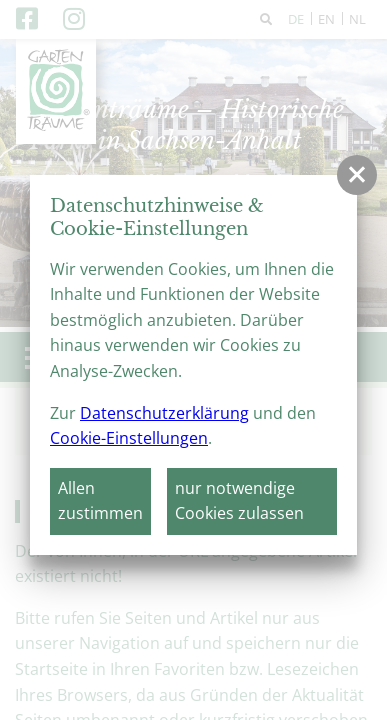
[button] (357, 175)
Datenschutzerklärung (164, 413)
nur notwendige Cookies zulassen (239, 501)
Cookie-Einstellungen (129, 438)
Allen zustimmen (100, 501)
